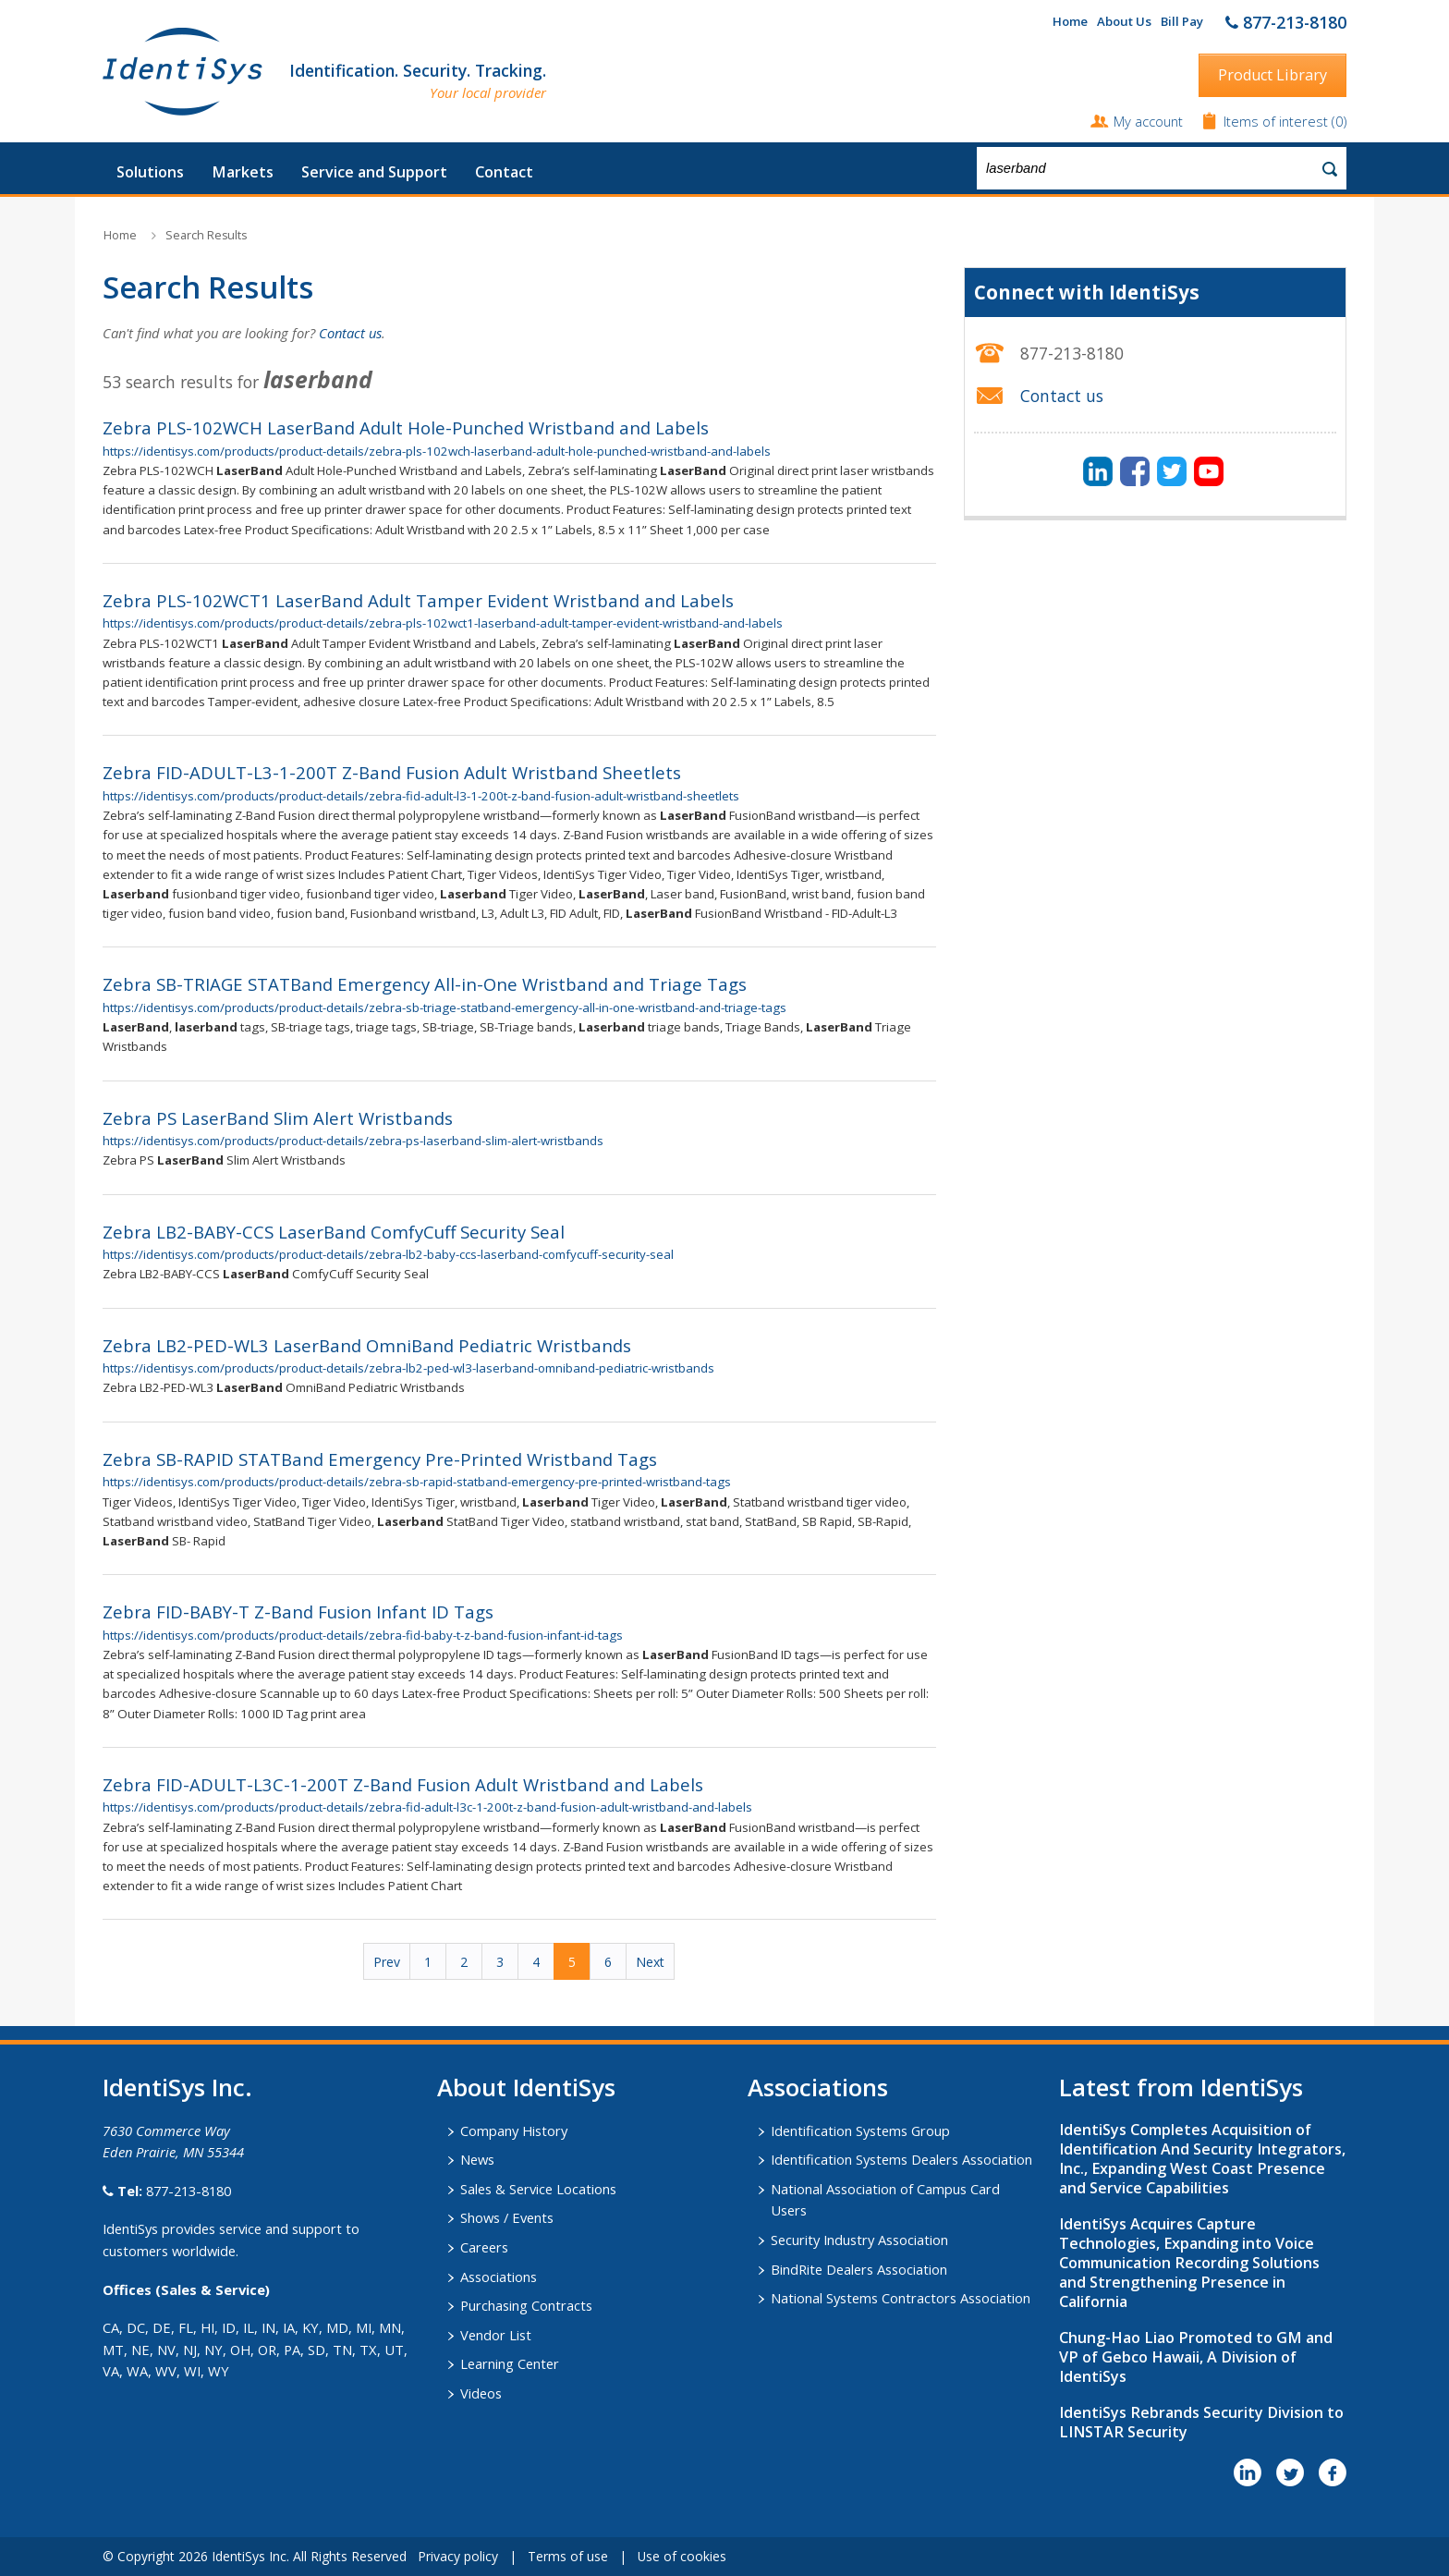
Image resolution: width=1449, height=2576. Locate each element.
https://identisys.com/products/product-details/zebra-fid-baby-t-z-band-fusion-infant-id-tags (363, 1635)
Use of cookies (682, 2556)
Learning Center (509, 2363)
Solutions (150, 172)
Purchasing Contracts (526, 2305)
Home (1070, 21)
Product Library (1272, 75)
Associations (498, 2276)
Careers (484, 2247)
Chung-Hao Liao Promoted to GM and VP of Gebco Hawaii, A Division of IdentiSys (1196, 2357)
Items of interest (1278, 121)
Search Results (206, 235)
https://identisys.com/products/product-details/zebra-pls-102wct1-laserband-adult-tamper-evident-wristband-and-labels (443, 623)
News (477, 2159)
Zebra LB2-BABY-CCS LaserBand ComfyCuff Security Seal (334, 1231)
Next (650, 1962)
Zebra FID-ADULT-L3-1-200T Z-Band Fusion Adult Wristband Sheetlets (392, 772)
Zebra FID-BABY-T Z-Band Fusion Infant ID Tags (298, 1611)
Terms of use (568, 2556)
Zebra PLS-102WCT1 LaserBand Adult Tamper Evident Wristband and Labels (418, 600)
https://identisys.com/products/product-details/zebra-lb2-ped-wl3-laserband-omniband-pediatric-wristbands (408, 1368)
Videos (481, 2393)
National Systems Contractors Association (900, 2298)
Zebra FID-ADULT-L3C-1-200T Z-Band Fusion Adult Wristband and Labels (403, 1784)
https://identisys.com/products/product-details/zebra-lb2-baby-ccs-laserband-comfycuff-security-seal (388, 1254)
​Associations (818, 2087)
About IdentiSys (526, 2087)
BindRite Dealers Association (859, 2269)
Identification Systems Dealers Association (901, 2159)
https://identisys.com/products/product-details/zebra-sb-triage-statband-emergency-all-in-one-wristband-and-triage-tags (444, 1007)
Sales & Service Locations (538, 2188)
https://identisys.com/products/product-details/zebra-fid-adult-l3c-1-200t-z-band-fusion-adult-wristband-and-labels (427, 1807)
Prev (386, 1962)
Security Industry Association (859, 2239)
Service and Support (374, 172)
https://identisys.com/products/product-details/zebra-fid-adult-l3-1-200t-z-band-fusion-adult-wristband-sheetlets (421, 795)
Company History (513, 2130)
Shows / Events (507, 2217)
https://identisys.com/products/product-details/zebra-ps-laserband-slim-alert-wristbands (353, 1140)
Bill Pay (1182, 21)
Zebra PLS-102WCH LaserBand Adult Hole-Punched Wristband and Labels (406, 427)
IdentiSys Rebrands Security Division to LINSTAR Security (1201, 2422)
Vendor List (495, 2335)
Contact (504, 172)
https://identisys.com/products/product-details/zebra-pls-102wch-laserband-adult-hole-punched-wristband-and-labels (437, 451)
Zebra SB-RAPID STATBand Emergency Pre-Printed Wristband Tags (380, 1459)
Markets (243, 172)
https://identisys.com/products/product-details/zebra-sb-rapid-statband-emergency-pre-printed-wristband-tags (417, 1481)
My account (1148, 121)
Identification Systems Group (860, 2130)
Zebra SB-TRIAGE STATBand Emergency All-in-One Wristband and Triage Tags (425, 983)
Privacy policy (458, 2556)
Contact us (350, 333)
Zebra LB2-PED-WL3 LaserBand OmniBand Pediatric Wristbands (367, 1345)
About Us (1124, 21)
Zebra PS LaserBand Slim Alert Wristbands (278, 1117)
